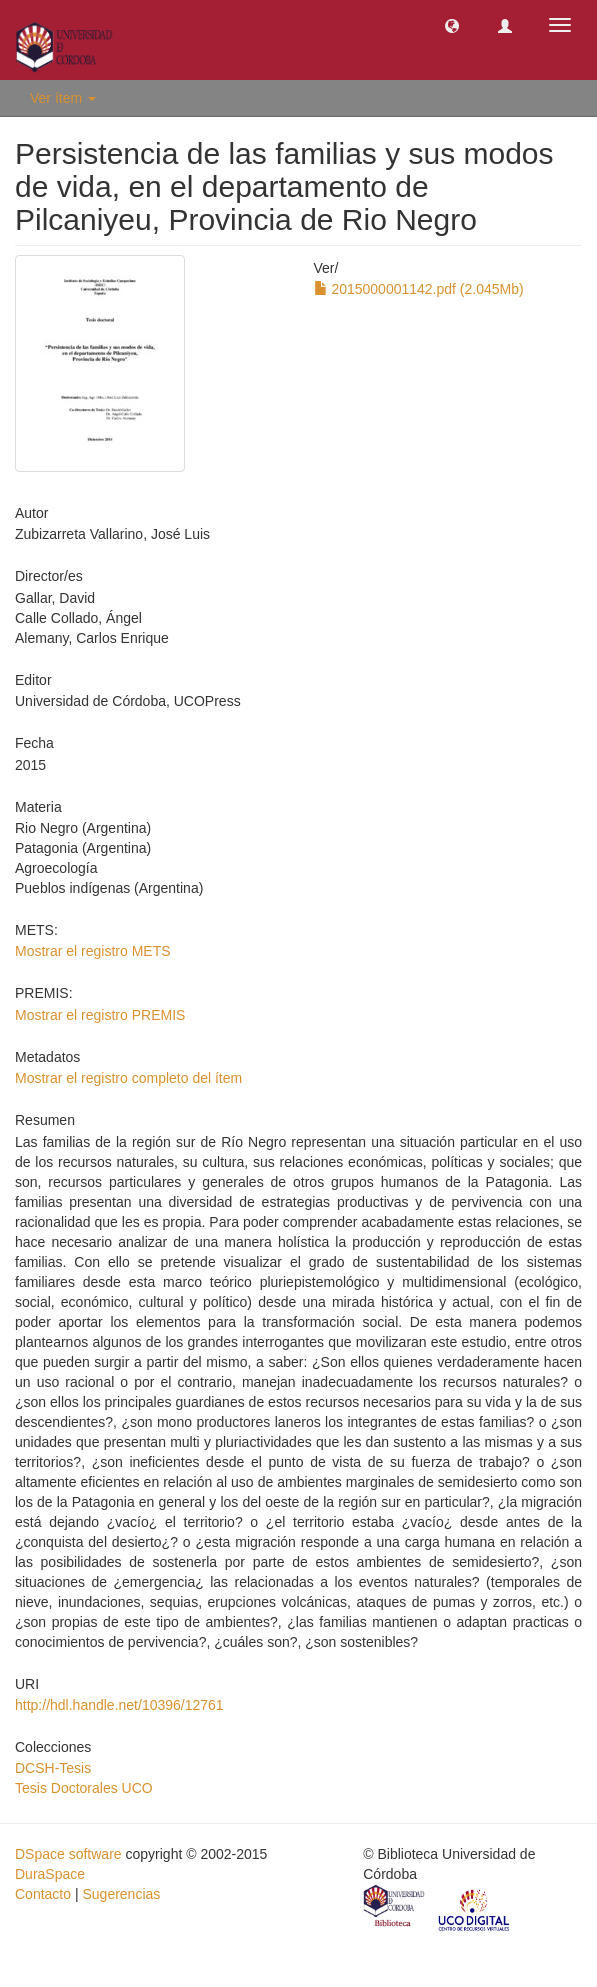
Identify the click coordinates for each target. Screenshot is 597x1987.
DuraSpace (50, 1874)
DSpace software (68, 1854)
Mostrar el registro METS (93, 951)
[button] (452, 25)
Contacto (43, 1894)
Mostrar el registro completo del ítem (128, 1078)
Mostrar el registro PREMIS (100, 1015)
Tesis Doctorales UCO (84, 1788)
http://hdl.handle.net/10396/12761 (119, 1705)
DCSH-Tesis (53, 1768)
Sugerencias (121, 1894)
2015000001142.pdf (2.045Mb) (419, 289)
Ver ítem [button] (63, 98)
